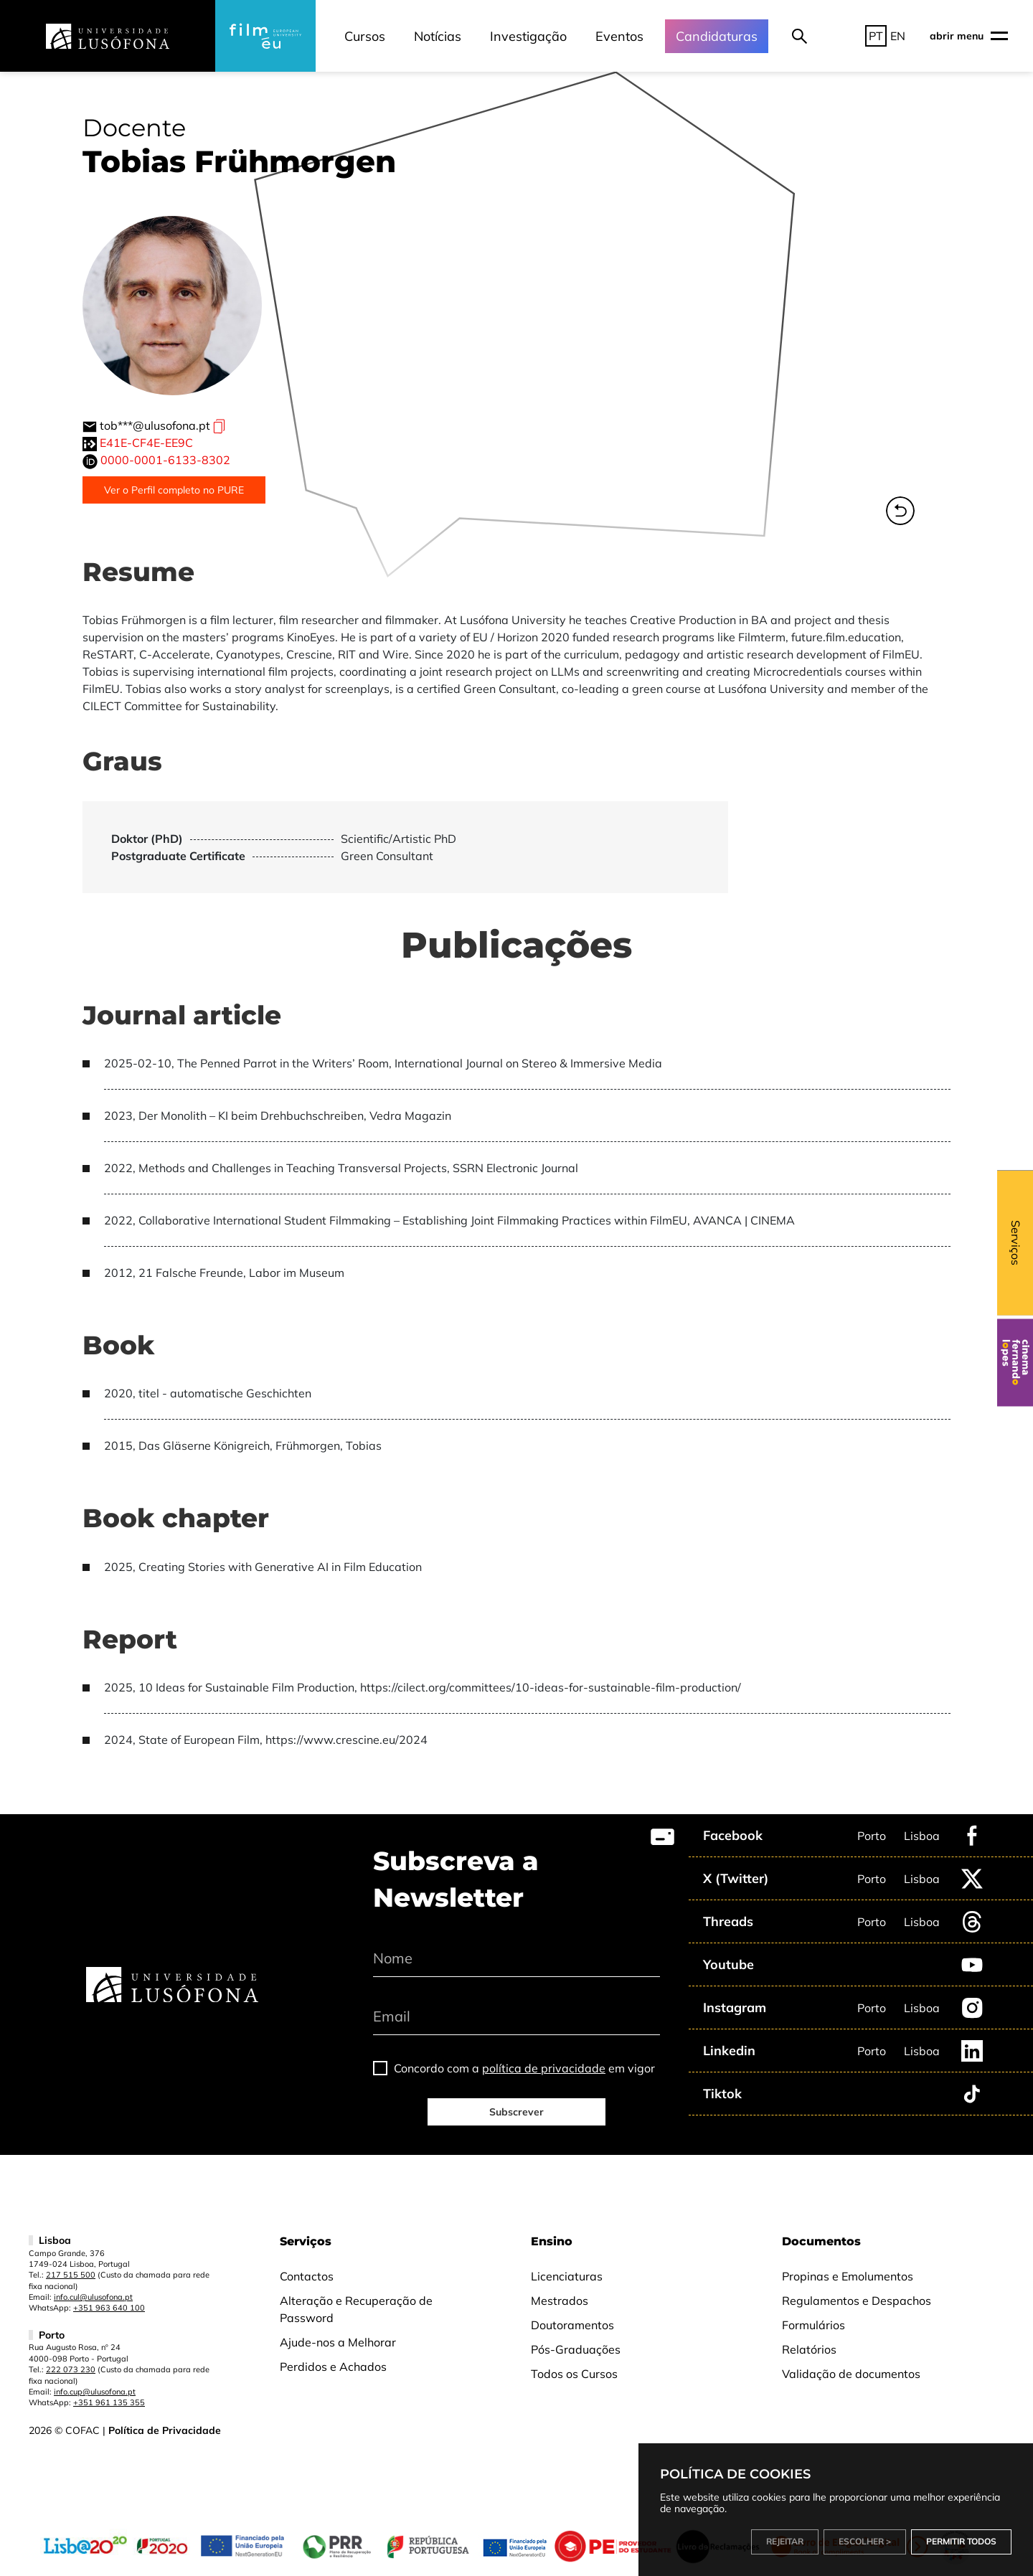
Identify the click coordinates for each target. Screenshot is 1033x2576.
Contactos (307, 2276)
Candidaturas (717, 36)
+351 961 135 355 (109, 2402)
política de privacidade (543, 2068)
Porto (871, 1836)
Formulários (813, 2325)
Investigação (528, 36)
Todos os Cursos (574, 2374)
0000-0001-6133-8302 (165, 460)
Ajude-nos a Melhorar (338, 2342)
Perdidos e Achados (333, 2366)
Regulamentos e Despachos (856, 2300)
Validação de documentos (851, 2374)
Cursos (364, 36)
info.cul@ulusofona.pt (93, 2297)
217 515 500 (70, 2275)
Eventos (619, 36)
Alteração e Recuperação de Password (356, 2309)
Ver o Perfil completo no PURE (174, 489)
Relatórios (809, 2349)
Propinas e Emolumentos (847, 2276)
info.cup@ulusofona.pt (95, 2392)
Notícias (437, 36)
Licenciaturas (567, 2276)
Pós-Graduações (576, 2349)
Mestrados (559, 2300)
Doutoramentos (572, 2325)
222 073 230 (70, 2369)
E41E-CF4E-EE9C (146, 442)
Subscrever (516, 2111)
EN (897, 36)
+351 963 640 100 (109, 2308)
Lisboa (922, 1836)
